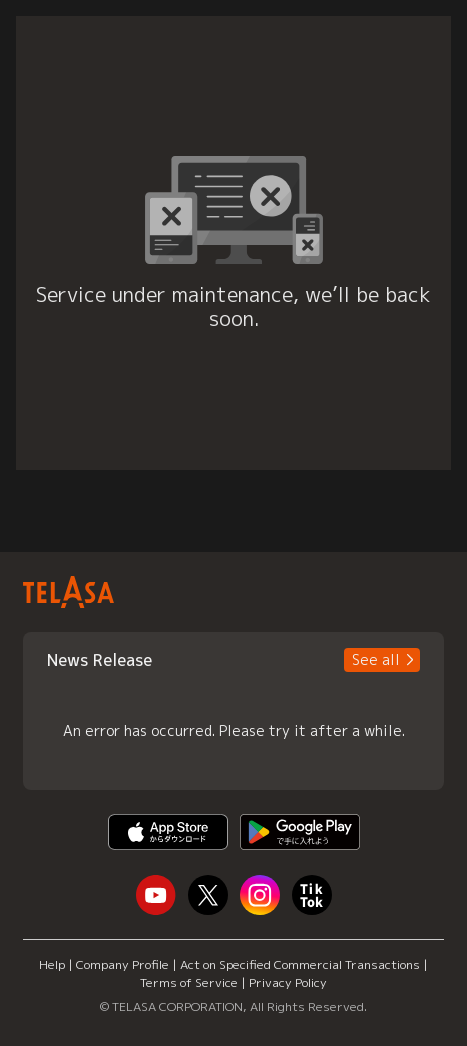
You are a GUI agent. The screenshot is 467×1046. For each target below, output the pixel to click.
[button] (382, 660)
